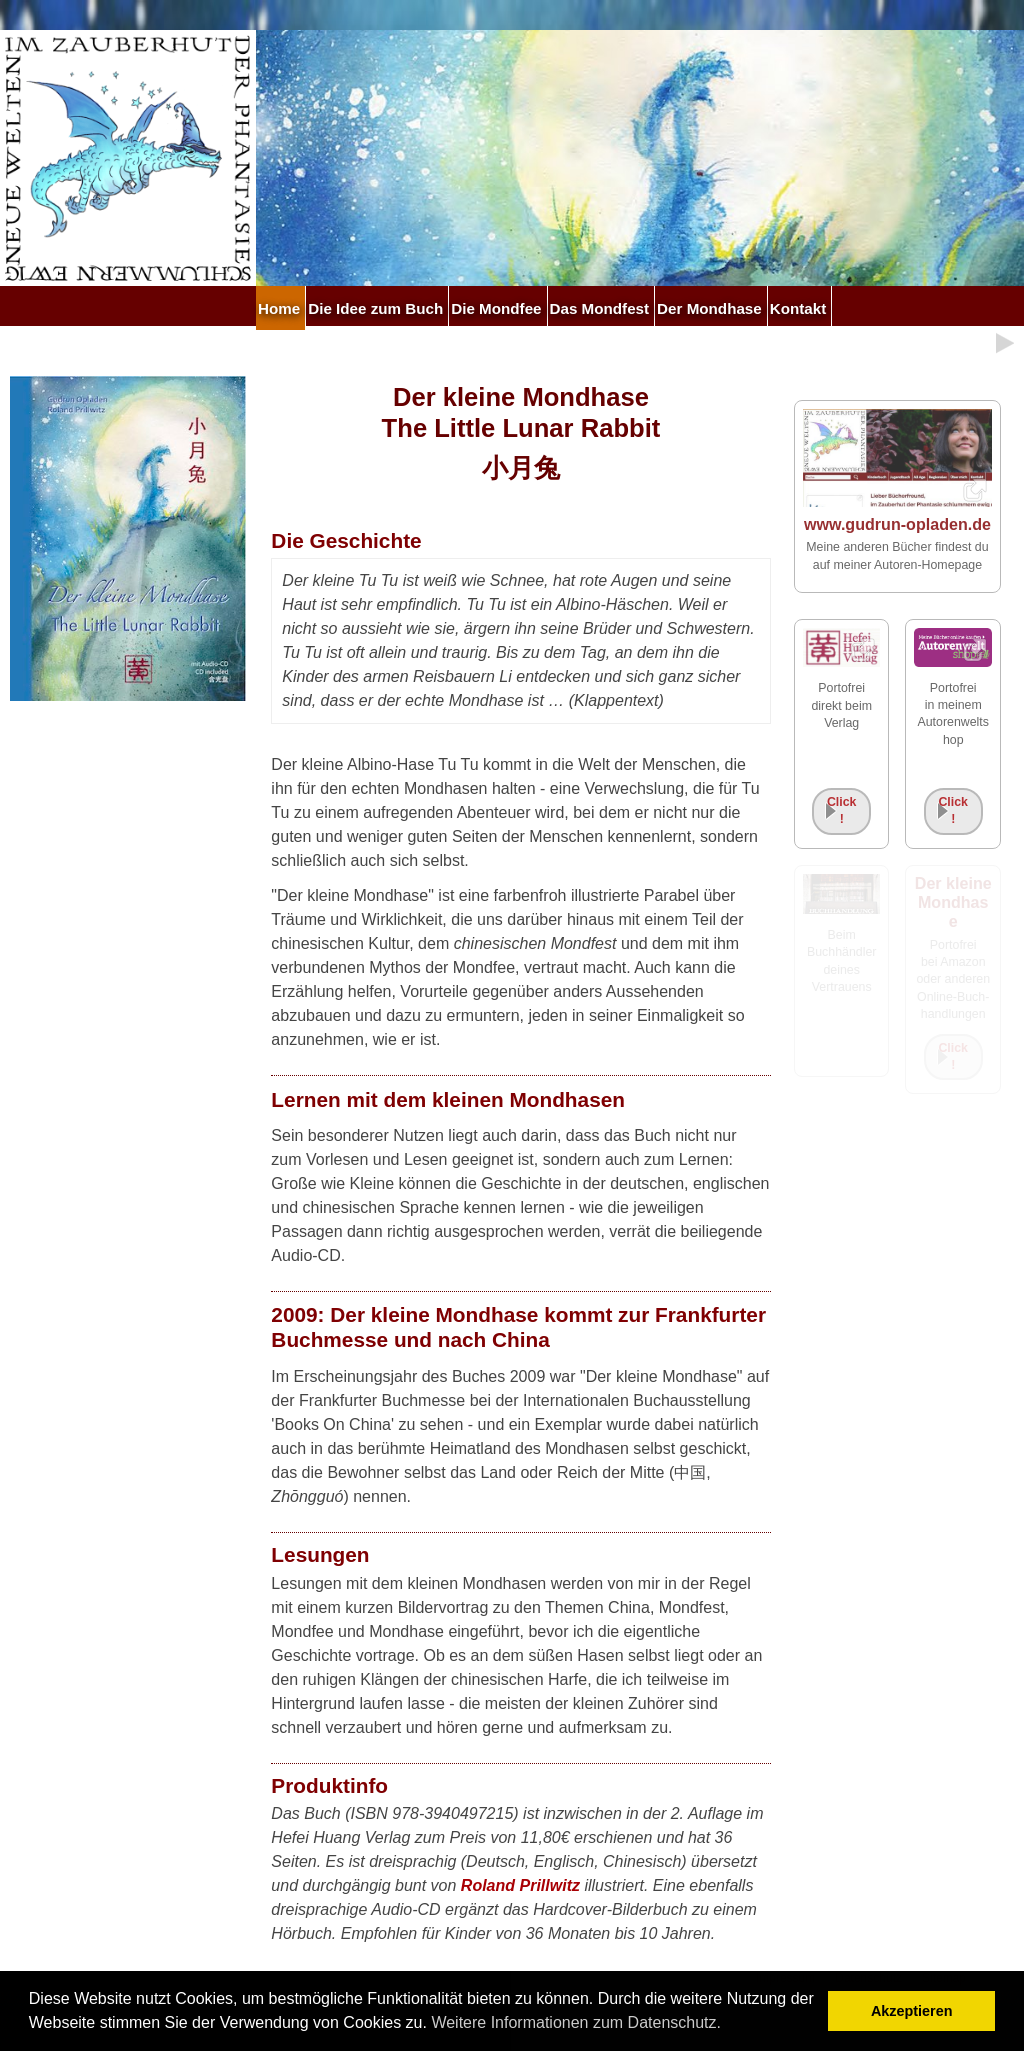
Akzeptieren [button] (912, 2011)
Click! (842, 810)
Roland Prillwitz (520, 1885)
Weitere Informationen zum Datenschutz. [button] (576, 2022)
